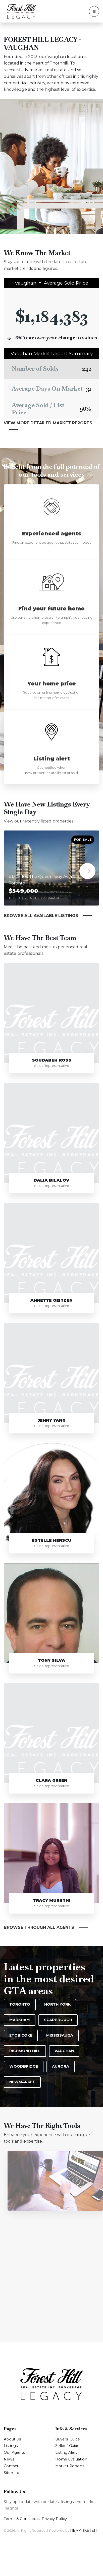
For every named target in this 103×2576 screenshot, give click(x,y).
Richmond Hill (24, 2051)
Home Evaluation (71, 2459)
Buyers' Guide (67, 2439)
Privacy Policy (54, 2518)
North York (57, 2004)
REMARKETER (83, 2530)
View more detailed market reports (48, 423)
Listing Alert (66, 2452)
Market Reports (69, 2466)
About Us (12, 2439)
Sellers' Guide (67, 2445)
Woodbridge (23, 2066)
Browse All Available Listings (41, 915)
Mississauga (59, 2035)
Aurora (60, 2066)
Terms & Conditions (21, 2518)
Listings (11, 2445)
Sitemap (11, 2472)
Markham (19, 2020)
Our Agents (14, 2452)
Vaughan (64, 2051)
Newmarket (22, 2082)
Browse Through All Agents (39, 1927)
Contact (11, 2466)
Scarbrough (58, 2020)
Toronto (19, 2004)
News (9, 2459)
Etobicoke (20, 2035)
